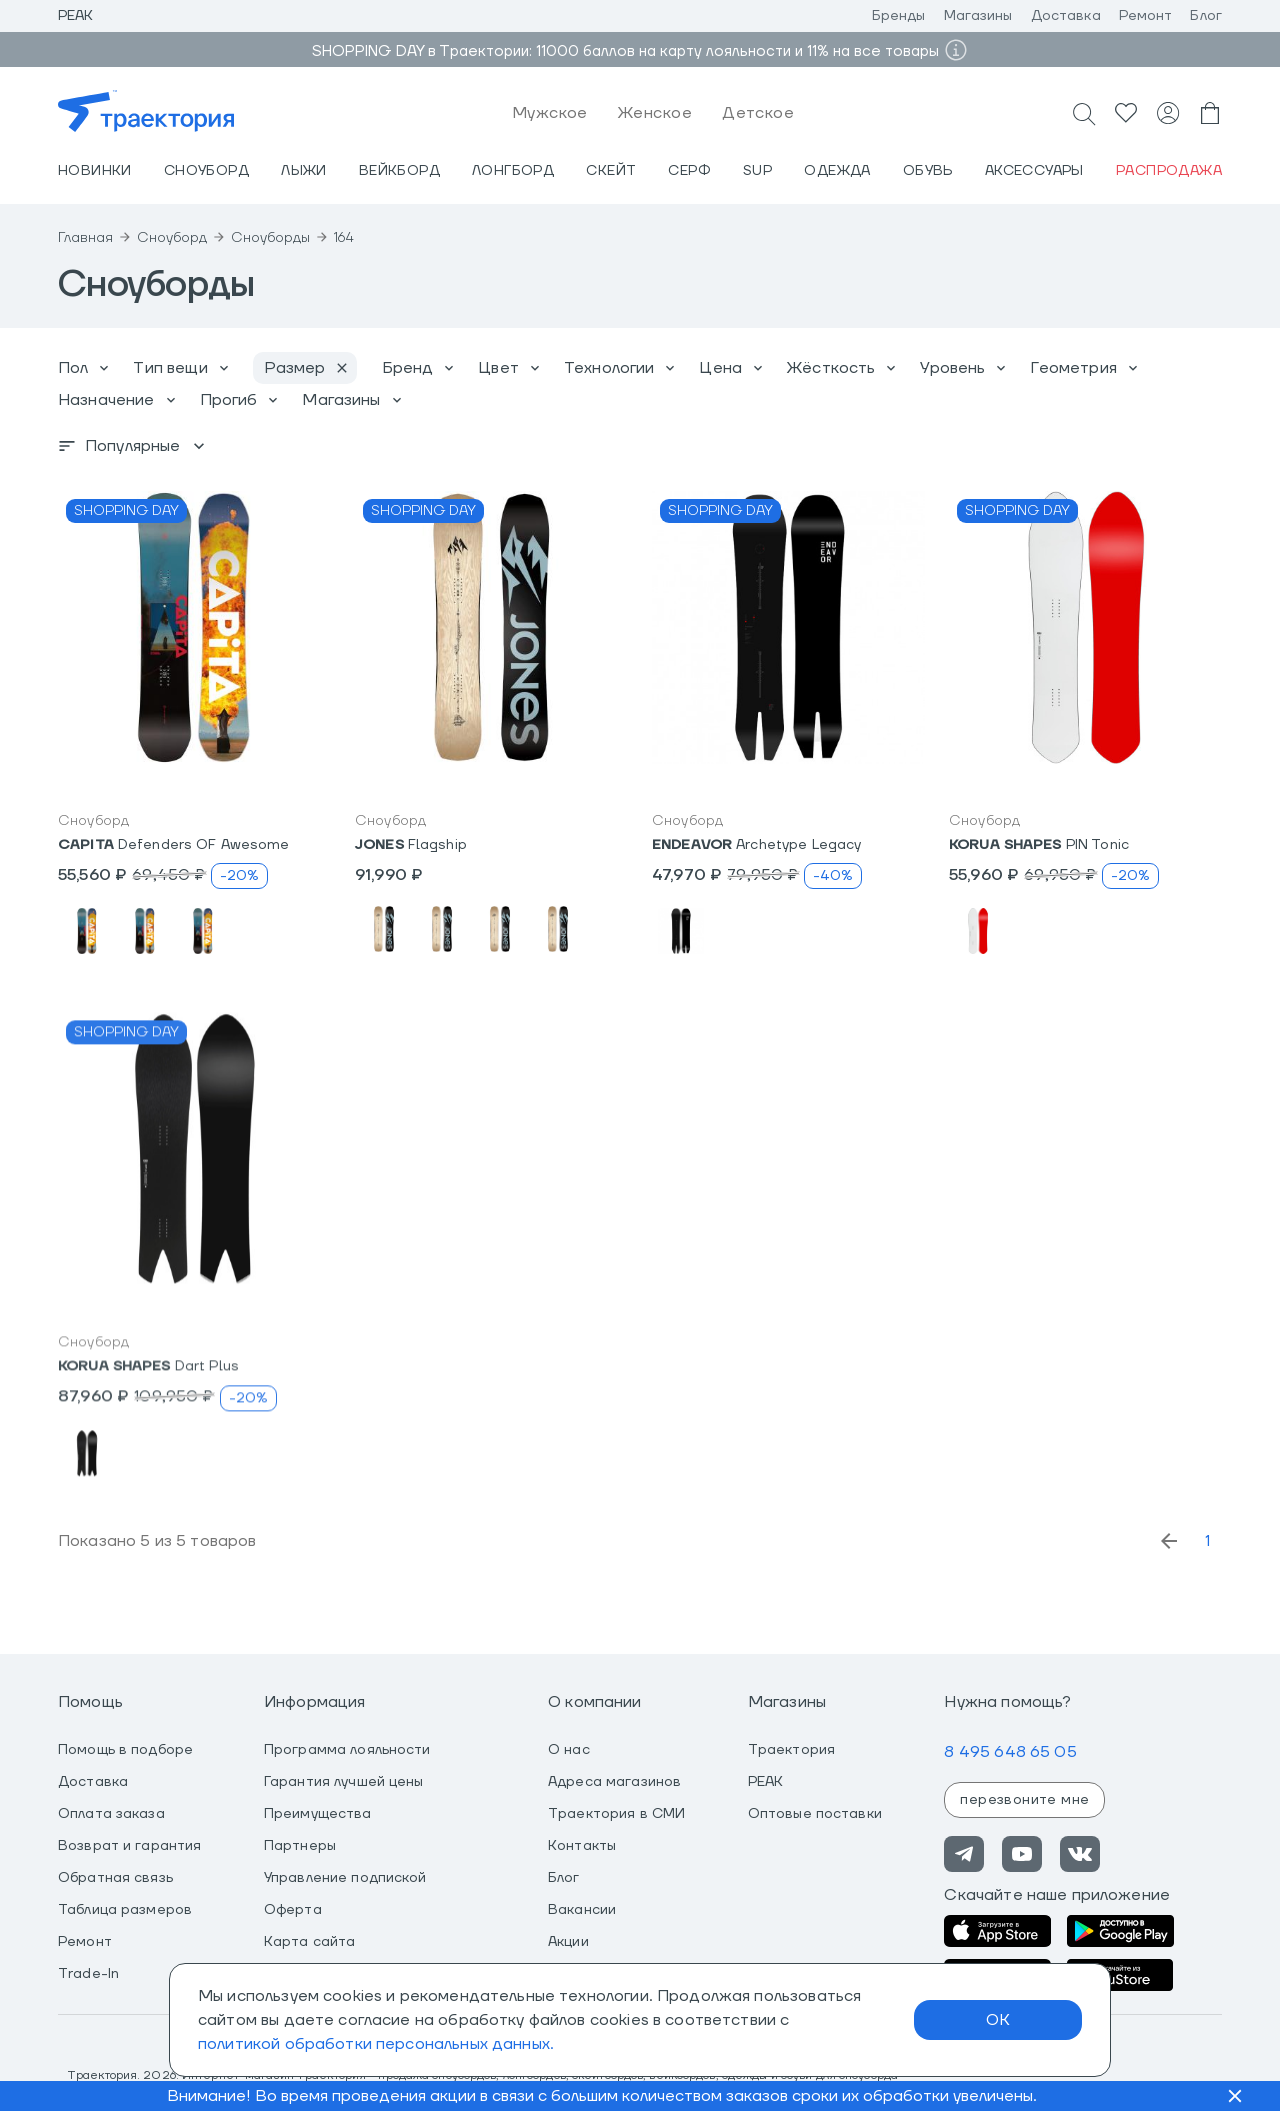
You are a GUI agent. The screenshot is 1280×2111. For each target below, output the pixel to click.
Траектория (791, 1750)
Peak (76, 16)
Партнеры (300, 1846)
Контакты (582, 1846)
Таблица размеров (125, 1910)
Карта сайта (309, 1942)
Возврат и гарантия (129, 1846)
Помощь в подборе (125, 1750)
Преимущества (318, 1814)
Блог (1206, 16)
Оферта (293, 1910)
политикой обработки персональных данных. (376, 2044)
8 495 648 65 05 (1010, 1752)
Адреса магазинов (614, 1782)
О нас (569, 1750)
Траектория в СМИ (616, 1814)
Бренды (899, 16)
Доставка (1066, 16)
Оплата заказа (111, 1814)
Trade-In (88, 1974)
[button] (194, 627)
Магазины (978, 16)
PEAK (766, 1782)
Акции (568, 1942)
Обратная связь (115, 1878)
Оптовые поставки (815, 1814)
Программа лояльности (347, 1750)
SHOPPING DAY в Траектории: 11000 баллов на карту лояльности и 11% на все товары (625, 51)
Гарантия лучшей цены (344, 1782)
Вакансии (582, 1910)
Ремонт (1146, 16)
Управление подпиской (345, 1878)
